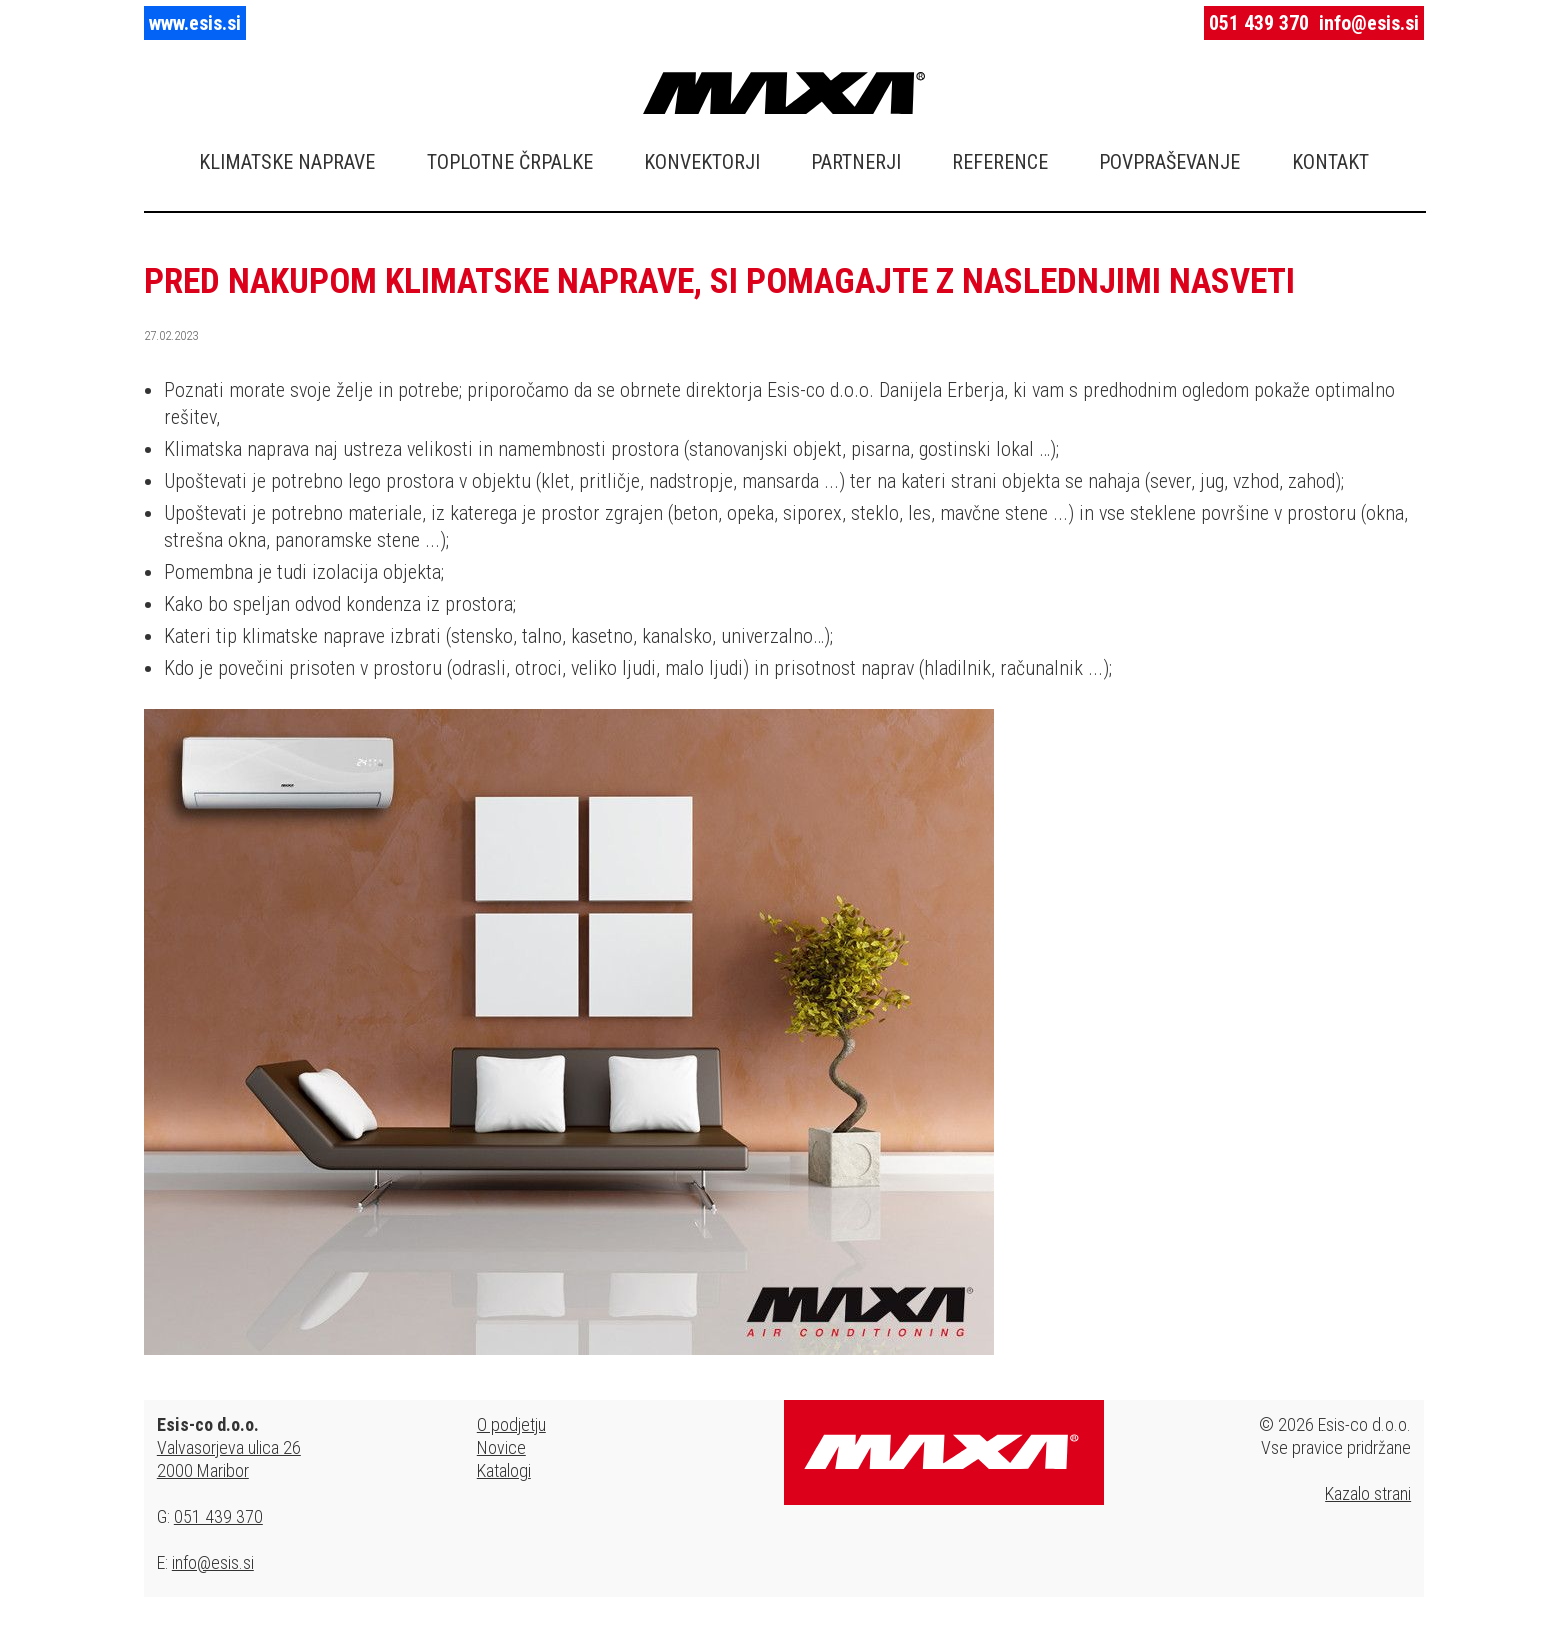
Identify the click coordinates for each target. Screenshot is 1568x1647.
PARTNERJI (856, 162)
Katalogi (504, 1470)
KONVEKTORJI (702, 162)
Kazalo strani (1368, 1493)
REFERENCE (1000, 162)
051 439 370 (1259, 23)
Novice (501, 1447)
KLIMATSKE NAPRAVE (287, 162)
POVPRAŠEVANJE (1169, 162)
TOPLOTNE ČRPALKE (510, 162)
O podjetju (511, 1424)
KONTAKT (1330, 162)
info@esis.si (1369, 23)
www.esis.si (195, 23)
